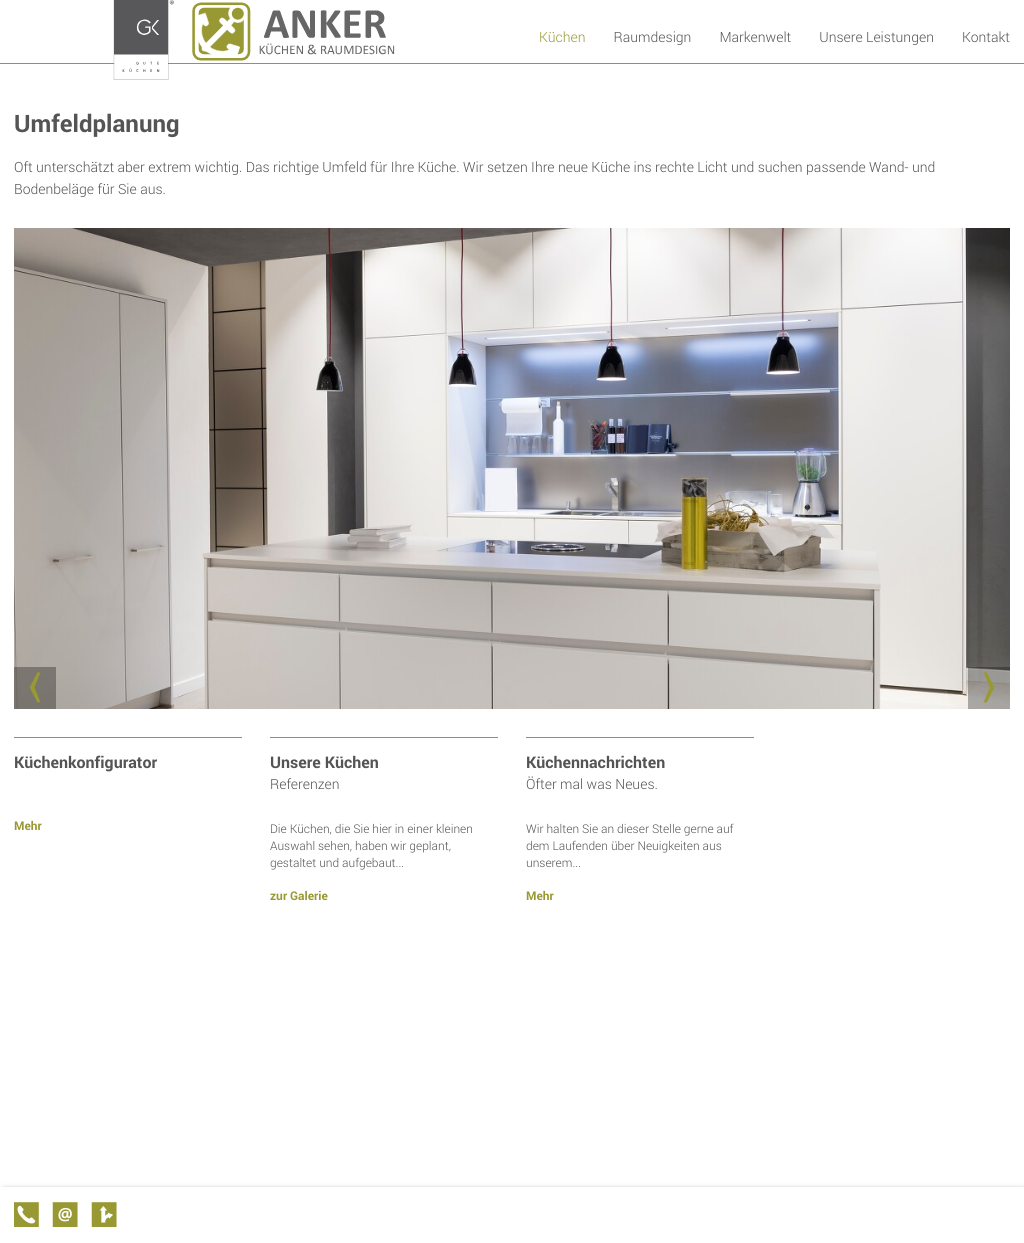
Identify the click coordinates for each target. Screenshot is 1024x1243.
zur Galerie (299, 896)
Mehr (28, 826)
